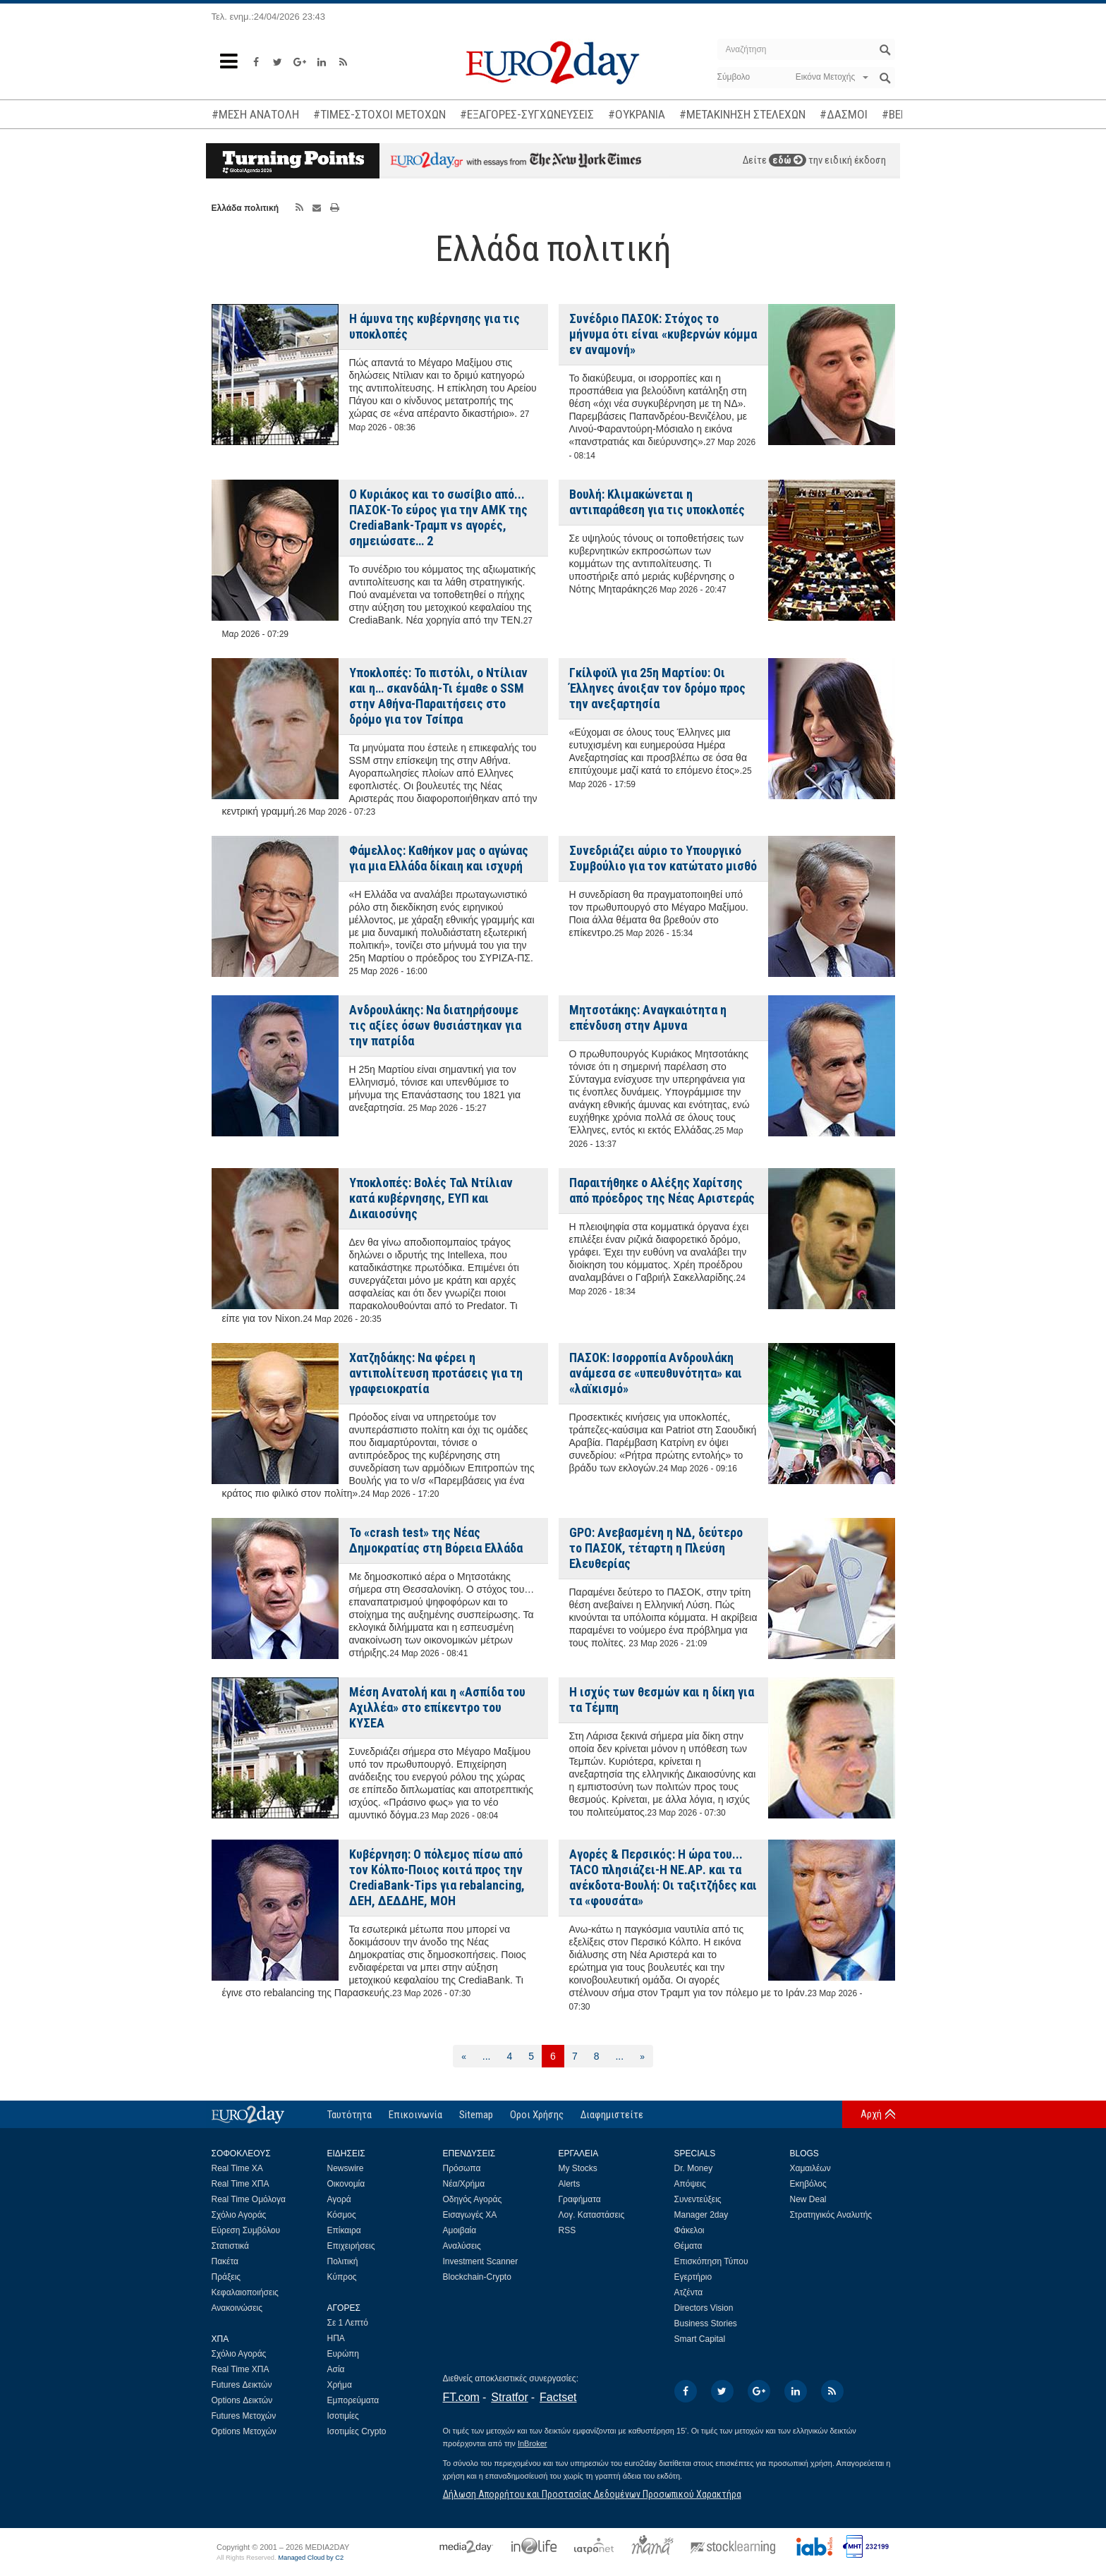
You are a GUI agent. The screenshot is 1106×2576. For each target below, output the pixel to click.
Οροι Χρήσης (537, 2114)
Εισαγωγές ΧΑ (470, 2215)
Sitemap (476, 2114)
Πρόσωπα (462, 2168)
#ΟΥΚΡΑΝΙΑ (636, 114)
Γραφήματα (580, 2199)
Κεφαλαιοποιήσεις (245, 2292)
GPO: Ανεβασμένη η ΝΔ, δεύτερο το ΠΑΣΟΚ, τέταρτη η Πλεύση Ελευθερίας (656, 1548)
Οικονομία (346, 2184)
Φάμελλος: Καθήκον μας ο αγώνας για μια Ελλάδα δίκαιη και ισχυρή (438, 858)
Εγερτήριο (693, 2277)
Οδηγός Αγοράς (472, 2199)
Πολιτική (342, 2261)
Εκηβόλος (808, 2184)
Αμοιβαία (460, 2230)
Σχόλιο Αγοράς (239, 2215)
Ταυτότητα (349, 2114)
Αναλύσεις (462, 2246)
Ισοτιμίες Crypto (357, 2431)
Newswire (345, 2168)
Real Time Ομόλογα (249, 2199)
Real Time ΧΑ (237, 2168)
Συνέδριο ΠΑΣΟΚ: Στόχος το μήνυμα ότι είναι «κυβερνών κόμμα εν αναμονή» (663, 334)
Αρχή (871, 2114)
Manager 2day (701, 2215)
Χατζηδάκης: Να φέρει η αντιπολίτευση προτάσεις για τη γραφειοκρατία (436, 1373)
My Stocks (578, 2168)
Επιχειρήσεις (351, 2246)
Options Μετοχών (244, 2431)
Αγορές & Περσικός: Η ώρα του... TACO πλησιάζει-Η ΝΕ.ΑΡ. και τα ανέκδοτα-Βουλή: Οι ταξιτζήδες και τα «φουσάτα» (663, 1877)
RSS (567, 2230)
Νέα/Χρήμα (464, 2184)
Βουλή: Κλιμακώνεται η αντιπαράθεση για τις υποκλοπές (657, 502)
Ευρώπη (343, 2354)
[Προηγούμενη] (464, 2056)
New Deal (808, 2199)
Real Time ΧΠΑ (240, 2184)
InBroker (532, 2443)
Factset (558, 2397)
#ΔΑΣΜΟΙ (844, 114)
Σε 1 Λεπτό (348, 2323)
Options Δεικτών (242, 2400)
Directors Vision (704, 2308)
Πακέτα (225, 2261)
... (486, 2056)
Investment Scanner (480, 2261)
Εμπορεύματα (353, 2400)
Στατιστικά (230, 2246)
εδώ (787, 160)
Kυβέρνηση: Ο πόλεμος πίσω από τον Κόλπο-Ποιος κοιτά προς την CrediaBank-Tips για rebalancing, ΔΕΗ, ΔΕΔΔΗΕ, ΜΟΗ (437, 1877)
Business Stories (705, 2323)
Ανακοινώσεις (237, 2308)
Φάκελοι (689, 2230)
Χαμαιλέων (810, 2168)
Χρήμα (339, 2385)
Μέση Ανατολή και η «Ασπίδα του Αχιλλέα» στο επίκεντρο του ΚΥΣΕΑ (437, 1707)
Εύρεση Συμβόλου (246, 2230)
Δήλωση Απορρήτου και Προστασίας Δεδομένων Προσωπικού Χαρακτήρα (592, 2494)
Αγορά (339, 2199)
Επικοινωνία (415, 2114)
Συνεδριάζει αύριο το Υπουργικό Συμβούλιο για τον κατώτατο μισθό (663, 858)
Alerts (570, 2184)
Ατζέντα (688, 2292)
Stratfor (509, 2397)
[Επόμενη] (642, 2056)
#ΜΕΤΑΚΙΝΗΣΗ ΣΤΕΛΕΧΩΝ (742, 114)
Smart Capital (700, 2339)
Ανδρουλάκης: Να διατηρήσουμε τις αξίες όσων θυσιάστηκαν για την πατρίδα (435, 1025)
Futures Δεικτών (242, 2385)
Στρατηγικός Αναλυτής (831, 2215)
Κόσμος (341, 2215)
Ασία (336, 2369)
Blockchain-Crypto (477, 2277)
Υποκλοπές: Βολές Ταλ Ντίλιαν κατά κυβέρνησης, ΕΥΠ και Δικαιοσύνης (431, 1198)
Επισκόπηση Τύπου (711, 2261)
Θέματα (688, 2246)
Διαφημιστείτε (612, 2114)
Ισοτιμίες (343, 2416)
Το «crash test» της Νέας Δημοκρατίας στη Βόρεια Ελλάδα (436, 1540)
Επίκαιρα (344, 2230)
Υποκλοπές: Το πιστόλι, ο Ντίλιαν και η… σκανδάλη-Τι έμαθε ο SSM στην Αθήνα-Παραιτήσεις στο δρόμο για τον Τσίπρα (438, 696)
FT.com (461, 2397)
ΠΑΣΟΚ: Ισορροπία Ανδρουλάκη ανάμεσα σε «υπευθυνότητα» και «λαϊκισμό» (655, 1373)
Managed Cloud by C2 (311, 2557)
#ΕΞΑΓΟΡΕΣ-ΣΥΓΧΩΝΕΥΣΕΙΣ (527, 114)
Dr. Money (693, 2168)
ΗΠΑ (336, 2338)
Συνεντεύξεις (698, 2199)
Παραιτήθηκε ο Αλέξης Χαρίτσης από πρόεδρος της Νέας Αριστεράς (662, 1190)
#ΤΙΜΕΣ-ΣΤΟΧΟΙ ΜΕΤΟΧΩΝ (379, 114)
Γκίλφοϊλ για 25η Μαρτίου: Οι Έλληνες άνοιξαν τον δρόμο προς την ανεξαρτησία (657, 688)
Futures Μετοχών (244, 2416)
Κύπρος (342, 2277)
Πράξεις (226, 2277)
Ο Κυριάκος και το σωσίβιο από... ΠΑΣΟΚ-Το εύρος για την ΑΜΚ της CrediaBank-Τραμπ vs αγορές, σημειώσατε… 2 (438, 517)
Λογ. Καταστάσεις (592, 2215)
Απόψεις (690, 2184)
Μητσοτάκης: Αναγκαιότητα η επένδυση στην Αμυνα (648, 1017)
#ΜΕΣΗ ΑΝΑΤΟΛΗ (255, 114)
